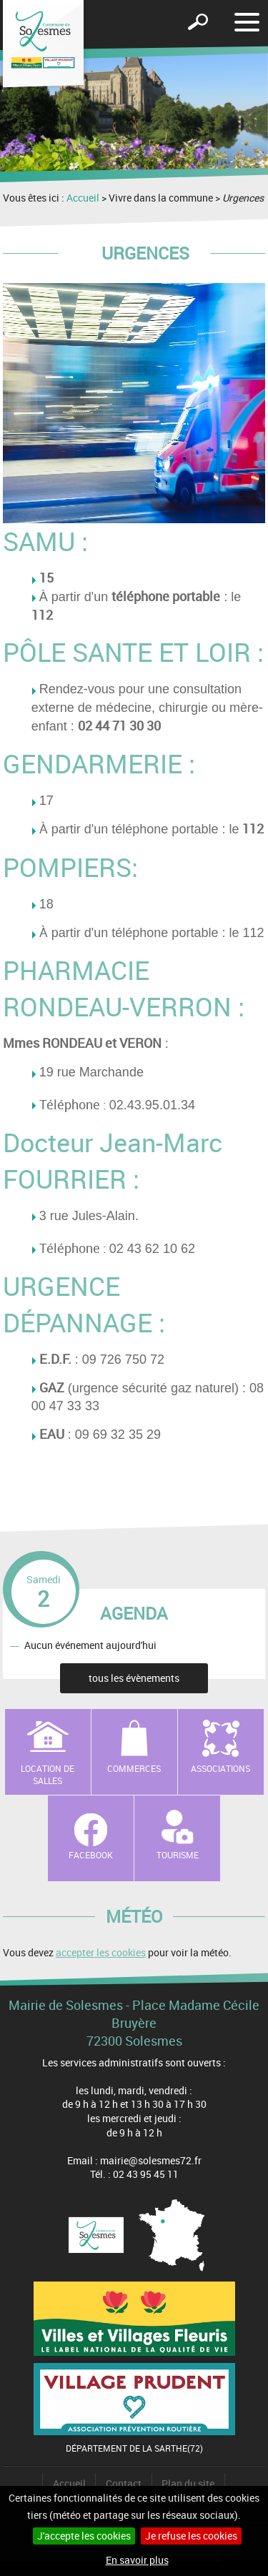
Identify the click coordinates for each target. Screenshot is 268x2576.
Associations (220, 1768)
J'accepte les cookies (84, 2535)
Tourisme (178, 1855)
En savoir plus (137, 2560)
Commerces (134, 1768)
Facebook (91, 1855)
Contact (124, 2483)
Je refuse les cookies (191, 2535)
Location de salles (47, 1774)
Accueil (82, 197)
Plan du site (188, 2483)
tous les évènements (134, 1678)
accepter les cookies (101, 1952)
